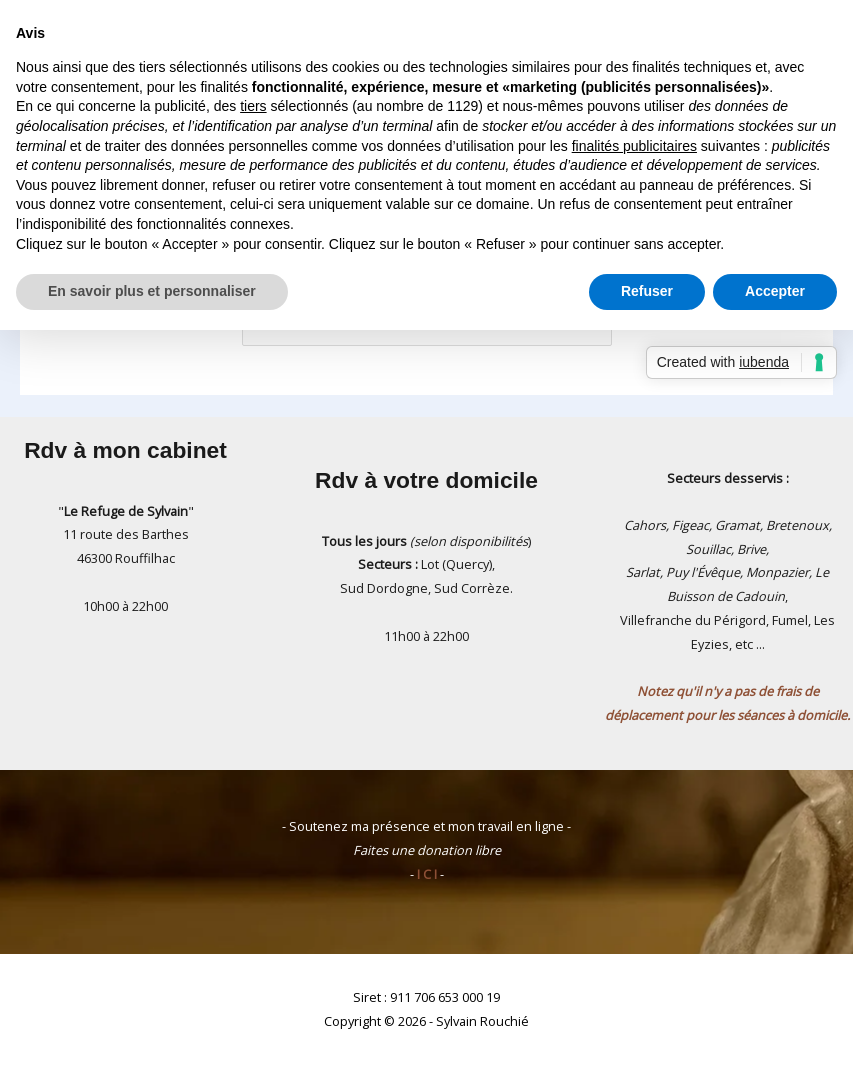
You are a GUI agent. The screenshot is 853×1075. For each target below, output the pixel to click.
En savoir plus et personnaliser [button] (152, 291)
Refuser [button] (647, 291)
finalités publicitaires (634, 146)
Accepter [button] (775, 291)
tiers (253, 106)
